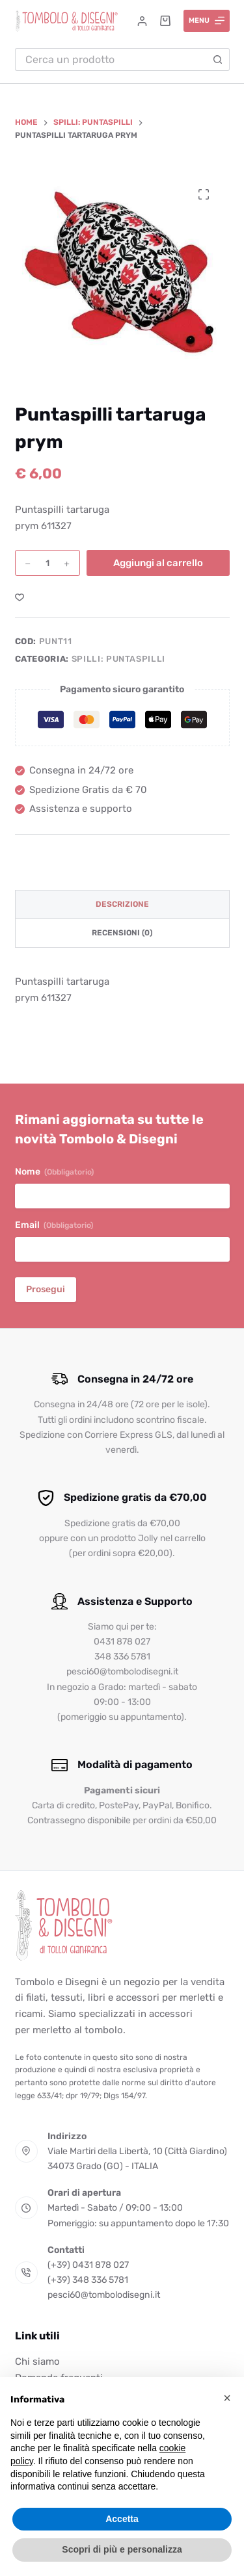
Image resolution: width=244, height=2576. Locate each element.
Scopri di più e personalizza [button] (122, 2549)
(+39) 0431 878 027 (88, 2264)
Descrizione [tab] (122, 904)
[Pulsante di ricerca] (218, 59)
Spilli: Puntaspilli (118, 659)
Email (54, 1225)
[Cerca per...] (111, 59)
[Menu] (206, 21)
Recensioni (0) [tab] (122, 932)
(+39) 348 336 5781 (87, 2279)
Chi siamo (37, 2361)
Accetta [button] (122, 2519)
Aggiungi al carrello (158, 563)
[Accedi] (142, 21)
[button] (227, 2397)
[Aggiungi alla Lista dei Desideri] (19, 596)
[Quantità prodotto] (47, 563)
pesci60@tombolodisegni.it (103, 2294)
